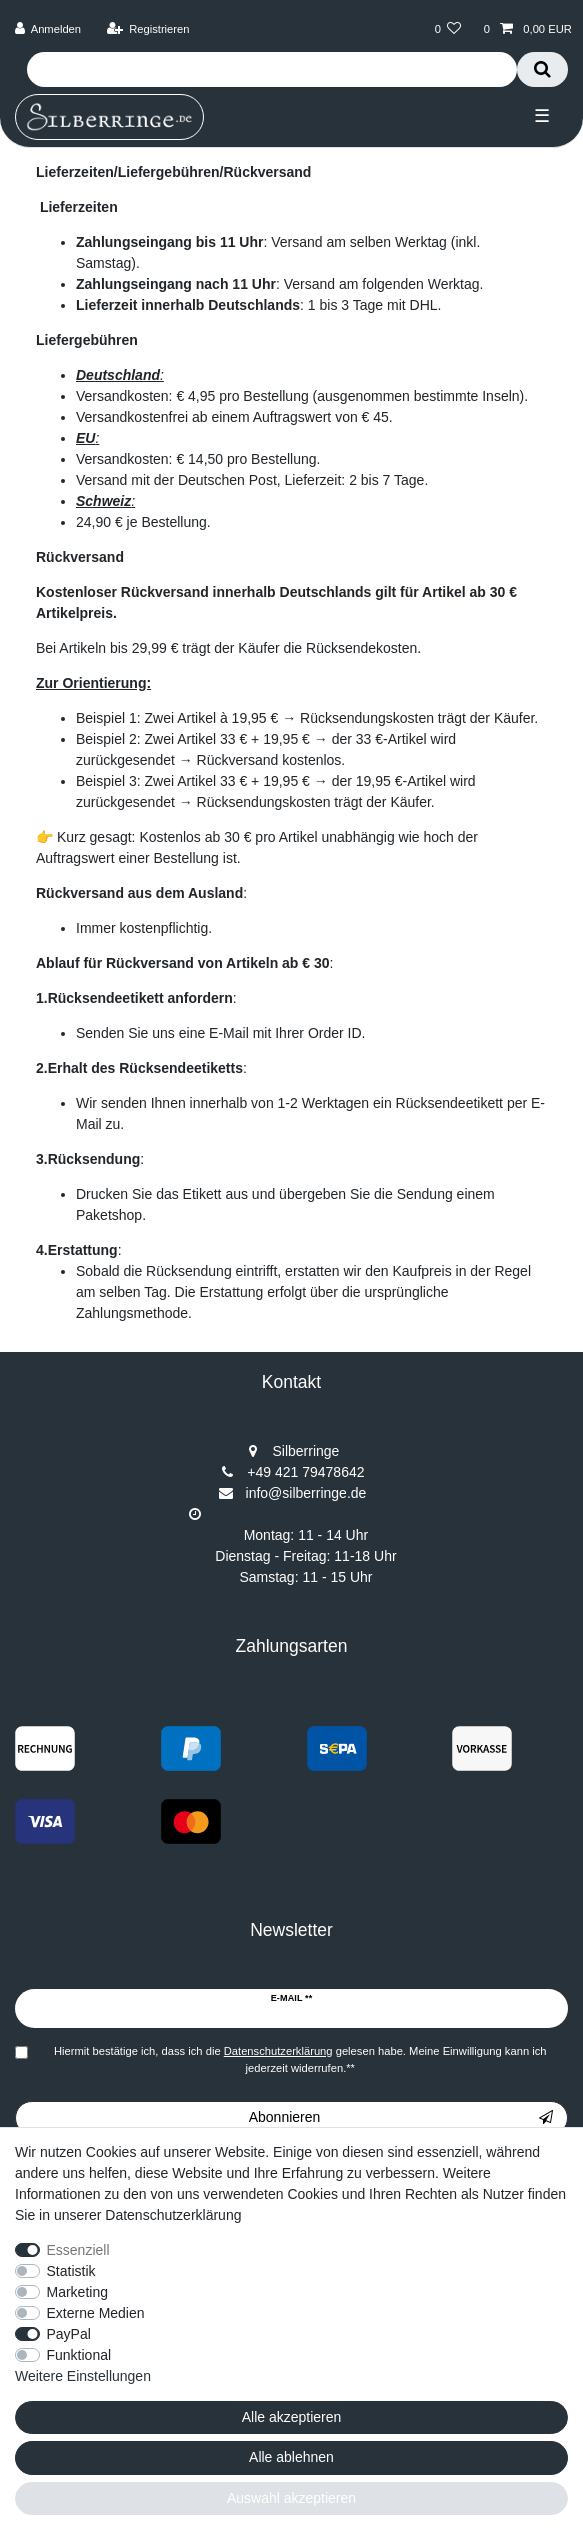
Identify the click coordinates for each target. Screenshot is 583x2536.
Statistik (71, 2271)
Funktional (79, 2355)
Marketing (77, 2292)
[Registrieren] (147, 29)
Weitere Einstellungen (83, 2376)
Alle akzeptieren (292, 2417)
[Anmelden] (48, 29)
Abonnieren (401, 2118)
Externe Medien (96, 2313)
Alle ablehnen (291, 2457)
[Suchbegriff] (272, 69)
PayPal (69, 2334)
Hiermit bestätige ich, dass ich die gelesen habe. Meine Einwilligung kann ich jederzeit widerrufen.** (300, 2059)
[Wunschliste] (447, 29)
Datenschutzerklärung (173, 2215)
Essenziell (78, 2250)
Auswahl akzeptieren (291, 2498)
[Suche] (542, 69)
